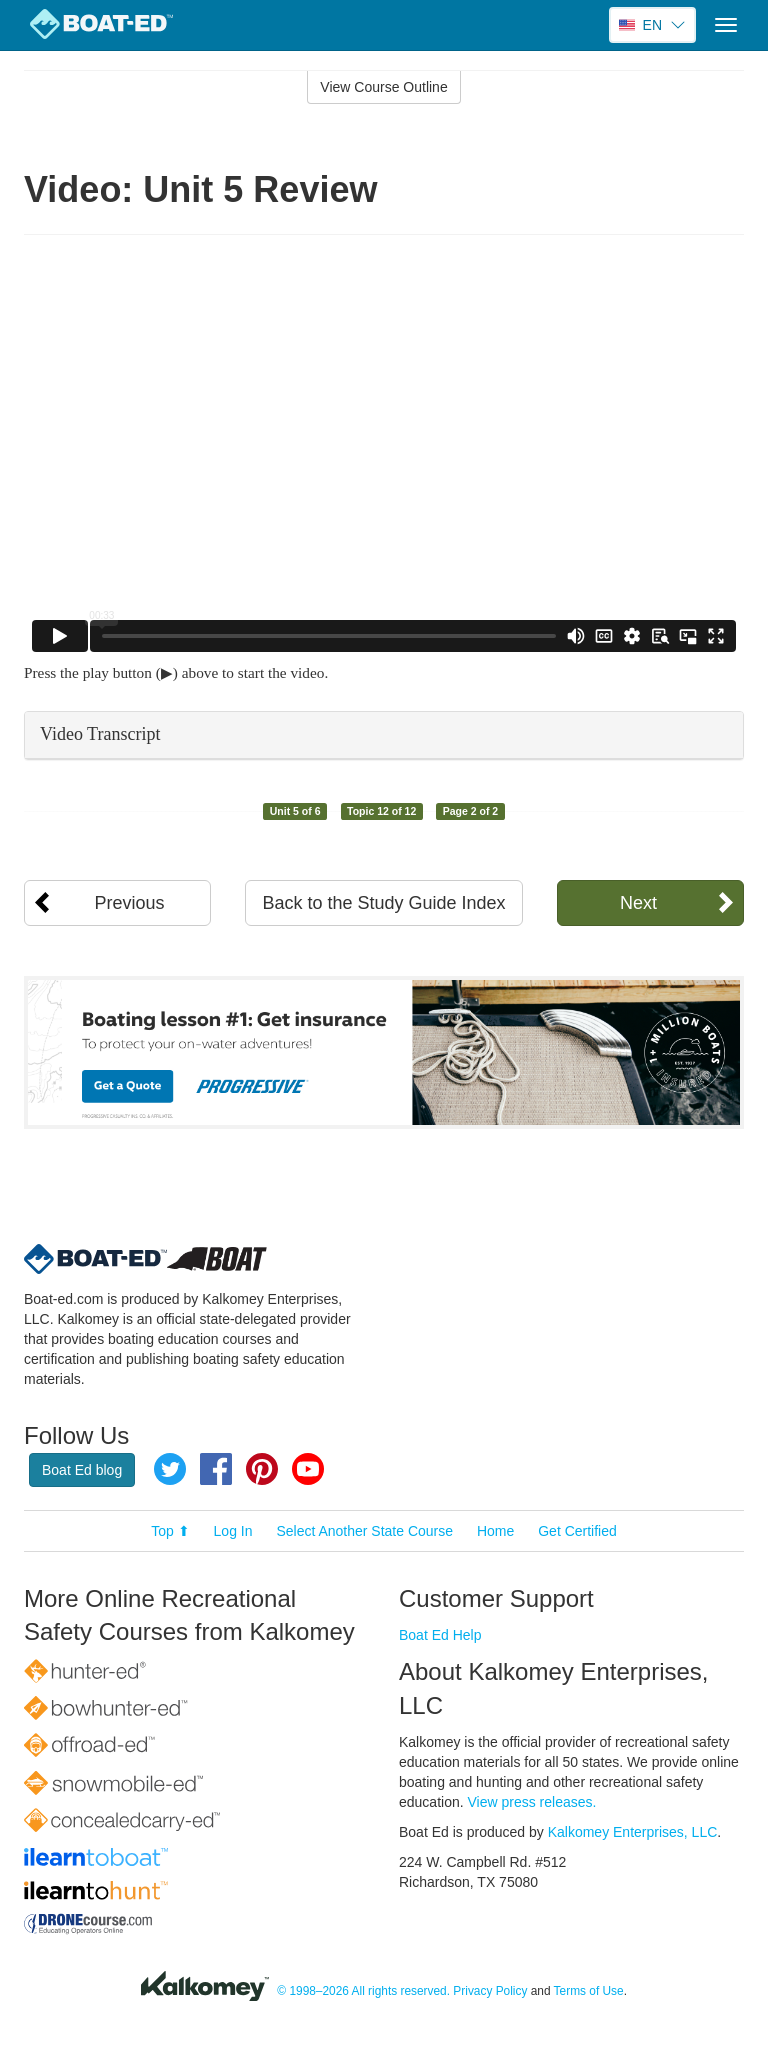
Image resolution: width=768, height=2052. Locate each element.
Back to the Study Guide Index (383, 903)
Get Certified (577, 1531)
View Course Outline (383, 87)
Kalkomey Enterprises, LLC (633, 1832)
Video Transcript (100, 734)
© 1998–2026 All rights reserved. (363, 1991)
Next (638, 903)
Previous (130, 903)
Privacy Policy (490, 1991)
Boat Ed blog (82, 1470)
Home (495, 1531)
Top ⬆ (170, 1531)
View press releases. (532, 1802)
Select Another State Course (364, 1531)
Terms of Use (589, 1991)
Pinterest (262, 1469)
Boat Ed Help (440, 1635)
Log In (233, 1531)
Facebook (216, 1469)
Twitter (170, 1469)
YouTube (308, 1469)
